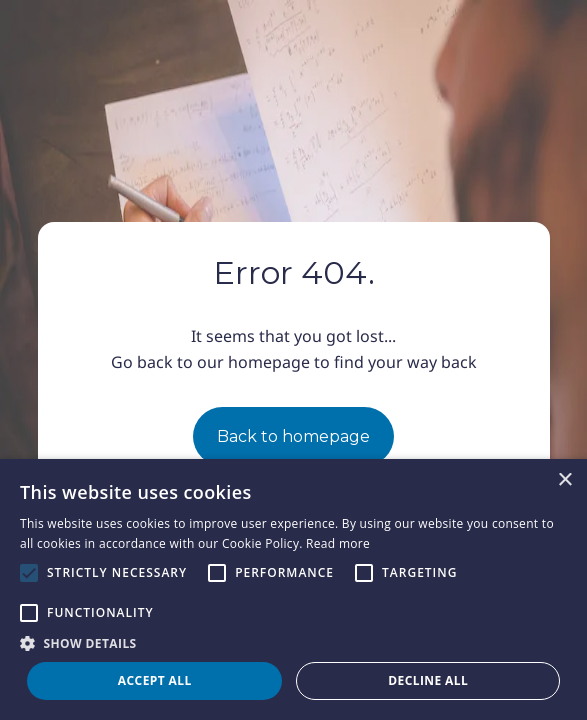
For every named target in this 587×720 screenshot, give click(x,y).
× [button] (564, 480)
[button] (293, 643)
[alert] (293, 589)
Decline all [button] (428, 680)
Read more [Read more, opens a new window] (338, 543)
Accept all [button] (155, 680)
